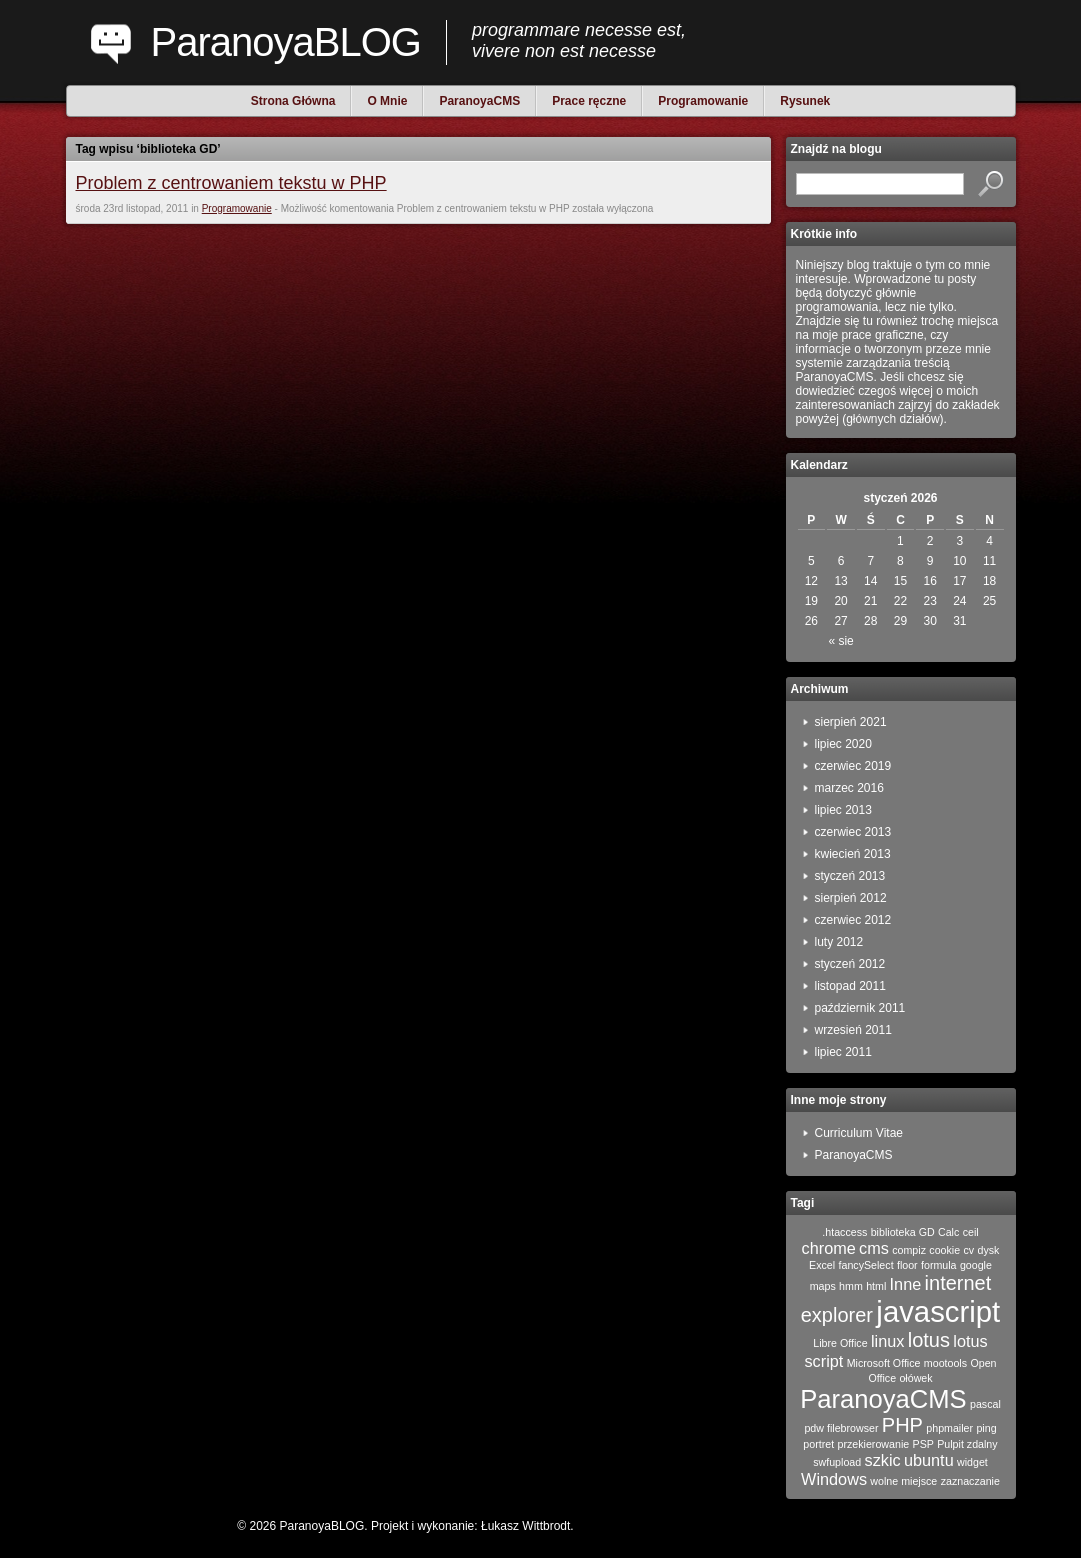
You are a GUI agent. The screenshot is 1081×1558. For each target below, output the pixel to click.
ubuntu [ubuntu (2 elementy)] (929, 1460)
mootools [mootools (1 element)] (945, 1363)
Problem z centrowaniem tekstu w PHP (231, 183)
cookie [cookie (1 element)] (944, 1250)
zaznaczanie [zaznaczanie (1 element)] (970, 1481)
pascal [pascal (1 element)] (985, 1404)
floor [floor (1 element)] (907, 1265)
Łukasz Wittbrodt (525, 1526)
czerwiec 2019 (853, 766)
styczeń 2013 (850, 876)
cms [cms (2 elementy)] (874, 1248)
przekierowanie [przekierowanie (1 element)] (874, 1444)
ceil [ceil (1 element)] (971, 1232)
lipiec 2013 (843, 810)
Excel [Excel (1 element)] (822, 1265)
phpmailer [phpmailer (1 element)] (949, 1428)
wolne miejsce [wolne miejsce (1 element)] (903, 1481)
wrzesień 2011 (853, 1030)
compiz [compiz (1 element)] (909, 1250)
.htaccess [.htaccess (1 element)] (844, 1232)
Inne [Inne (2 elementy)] (906, 1284)
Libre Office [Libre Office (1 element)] (840, 1343)
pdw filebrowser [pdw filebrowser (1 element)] (841, 1428)
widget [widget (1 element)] (972, 1462)
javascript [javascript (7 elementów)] (938, 1311)
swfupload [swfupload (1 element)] (837, 1462)
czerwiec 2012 (853, 920)
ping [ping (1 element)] (986, 1428)
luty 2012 (839, 942)
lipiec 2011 (843, 1052)
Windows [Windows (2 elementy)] (834, 1479)
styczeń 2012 (850, 964)
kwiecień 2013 (853, 854)
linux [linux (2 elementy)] (887, 1341)
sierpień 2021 (851, 722)
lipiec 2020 (843, 744)
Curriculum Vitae (859, 1133)
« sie (840, 641)
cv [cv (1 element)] (969, 1250)
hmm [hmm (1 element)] (851, 1286)
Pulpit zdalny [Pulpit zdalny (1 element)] (967, 1444)
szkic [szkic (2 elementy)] (883, 1460)
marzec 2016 (849, 788)
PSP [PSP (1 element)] (923, 1444)
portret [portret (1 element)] (818, 1444)
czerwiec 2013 (853, 832)
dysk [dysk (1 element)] (989, 1250)
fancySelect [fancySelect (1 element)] (866, 1265)
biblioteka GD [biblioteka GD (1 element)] (903, 1232)
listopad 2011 (850, 986)
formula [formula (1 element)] (939, 1265)
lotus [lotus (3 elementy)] (929, 1340)
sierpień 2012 (851, 898)
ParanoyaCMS (854, 1155)
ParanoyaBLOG (286, 42)
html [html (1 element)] (876, 1286)
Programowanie (237, 208)
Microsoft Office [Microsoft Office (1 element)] (884, 1363)
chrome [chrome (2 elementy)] (829, 1248)
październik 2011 (860, 1008)
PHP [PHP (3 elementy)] (902, 1425)
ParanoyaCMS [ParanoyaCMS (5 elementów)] (883, 1399)
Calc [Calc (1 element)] (948, 1232)
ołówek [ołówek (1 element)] (915, 1378)
